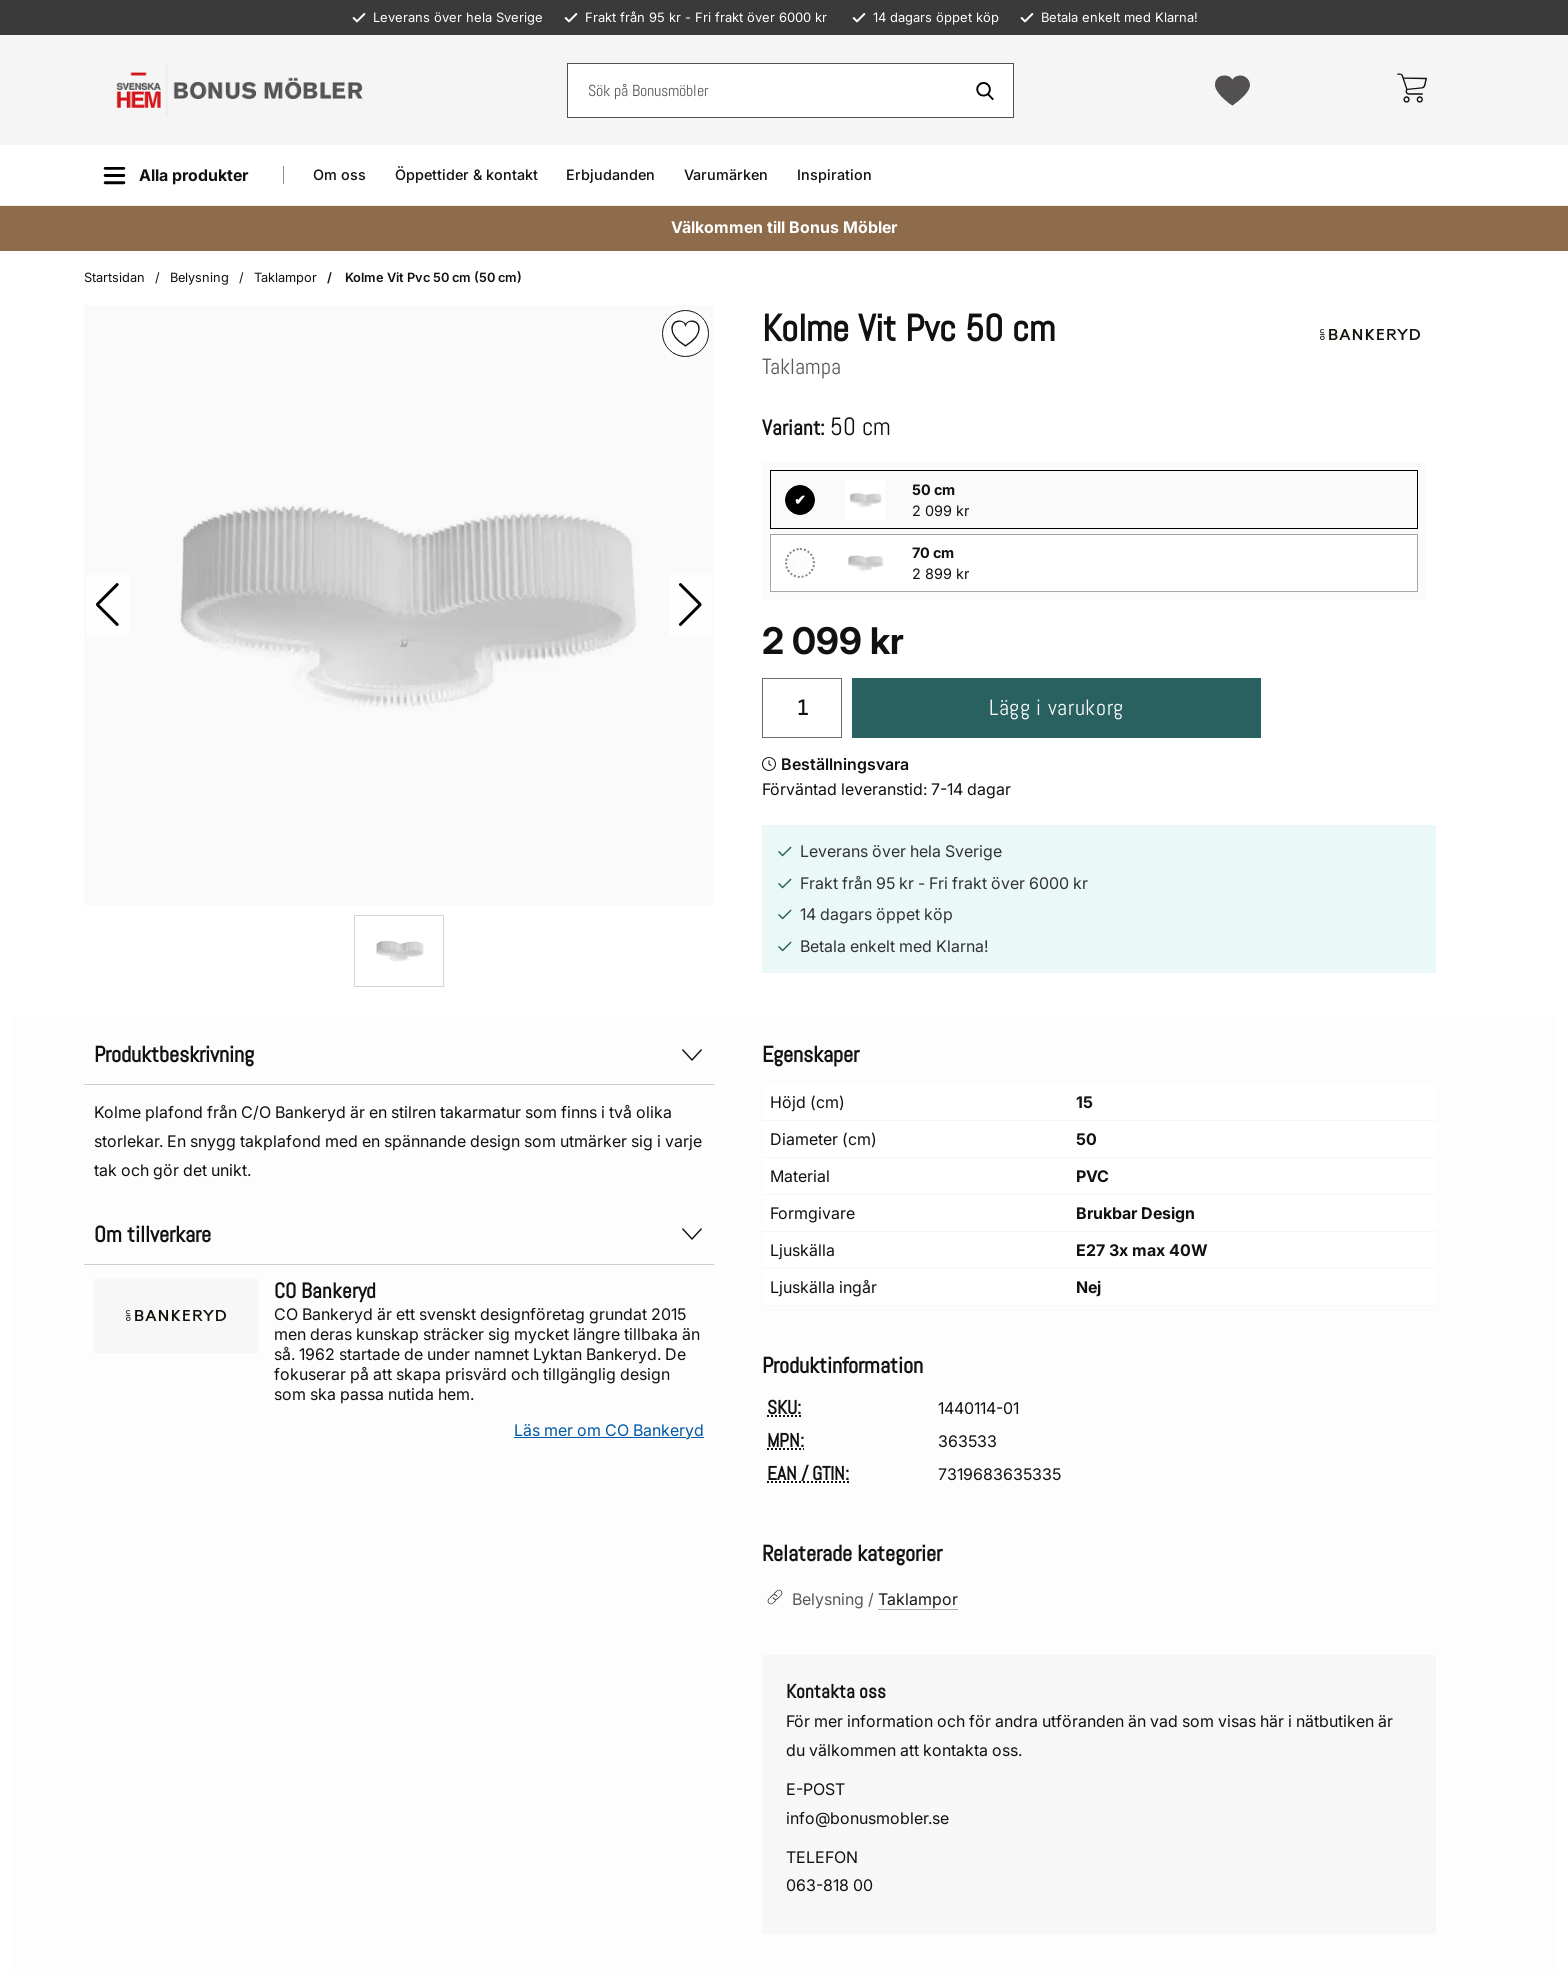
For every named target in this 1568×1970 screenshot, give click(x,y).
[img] (685, 333)
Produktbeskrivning (399, 1054)
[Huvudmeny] (175, 175)
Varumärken (726, 174)
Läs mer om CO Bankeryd (609, 1430)
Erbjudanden (610, 174)
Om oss (339, 174)
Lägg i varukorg (1056, 707)
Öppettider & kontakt (466, 174)
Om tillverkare (399, 1234)
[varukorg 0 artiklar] (1411, 90)
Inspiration (834, 174)
